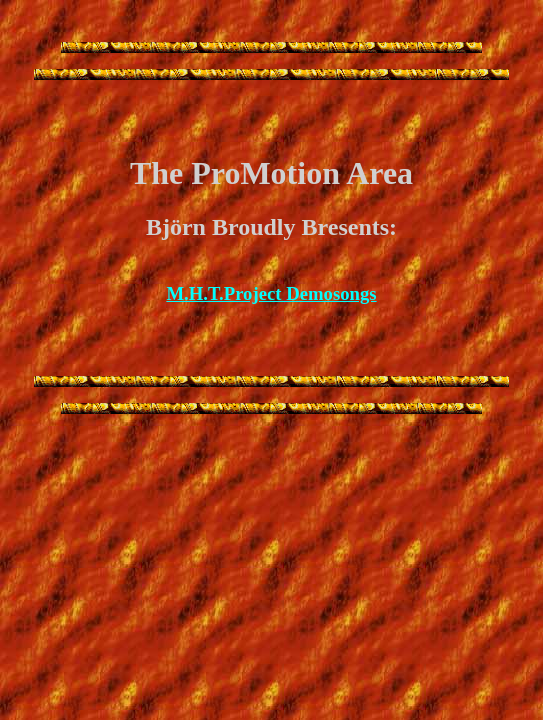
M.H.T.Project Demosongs (271, 293)
